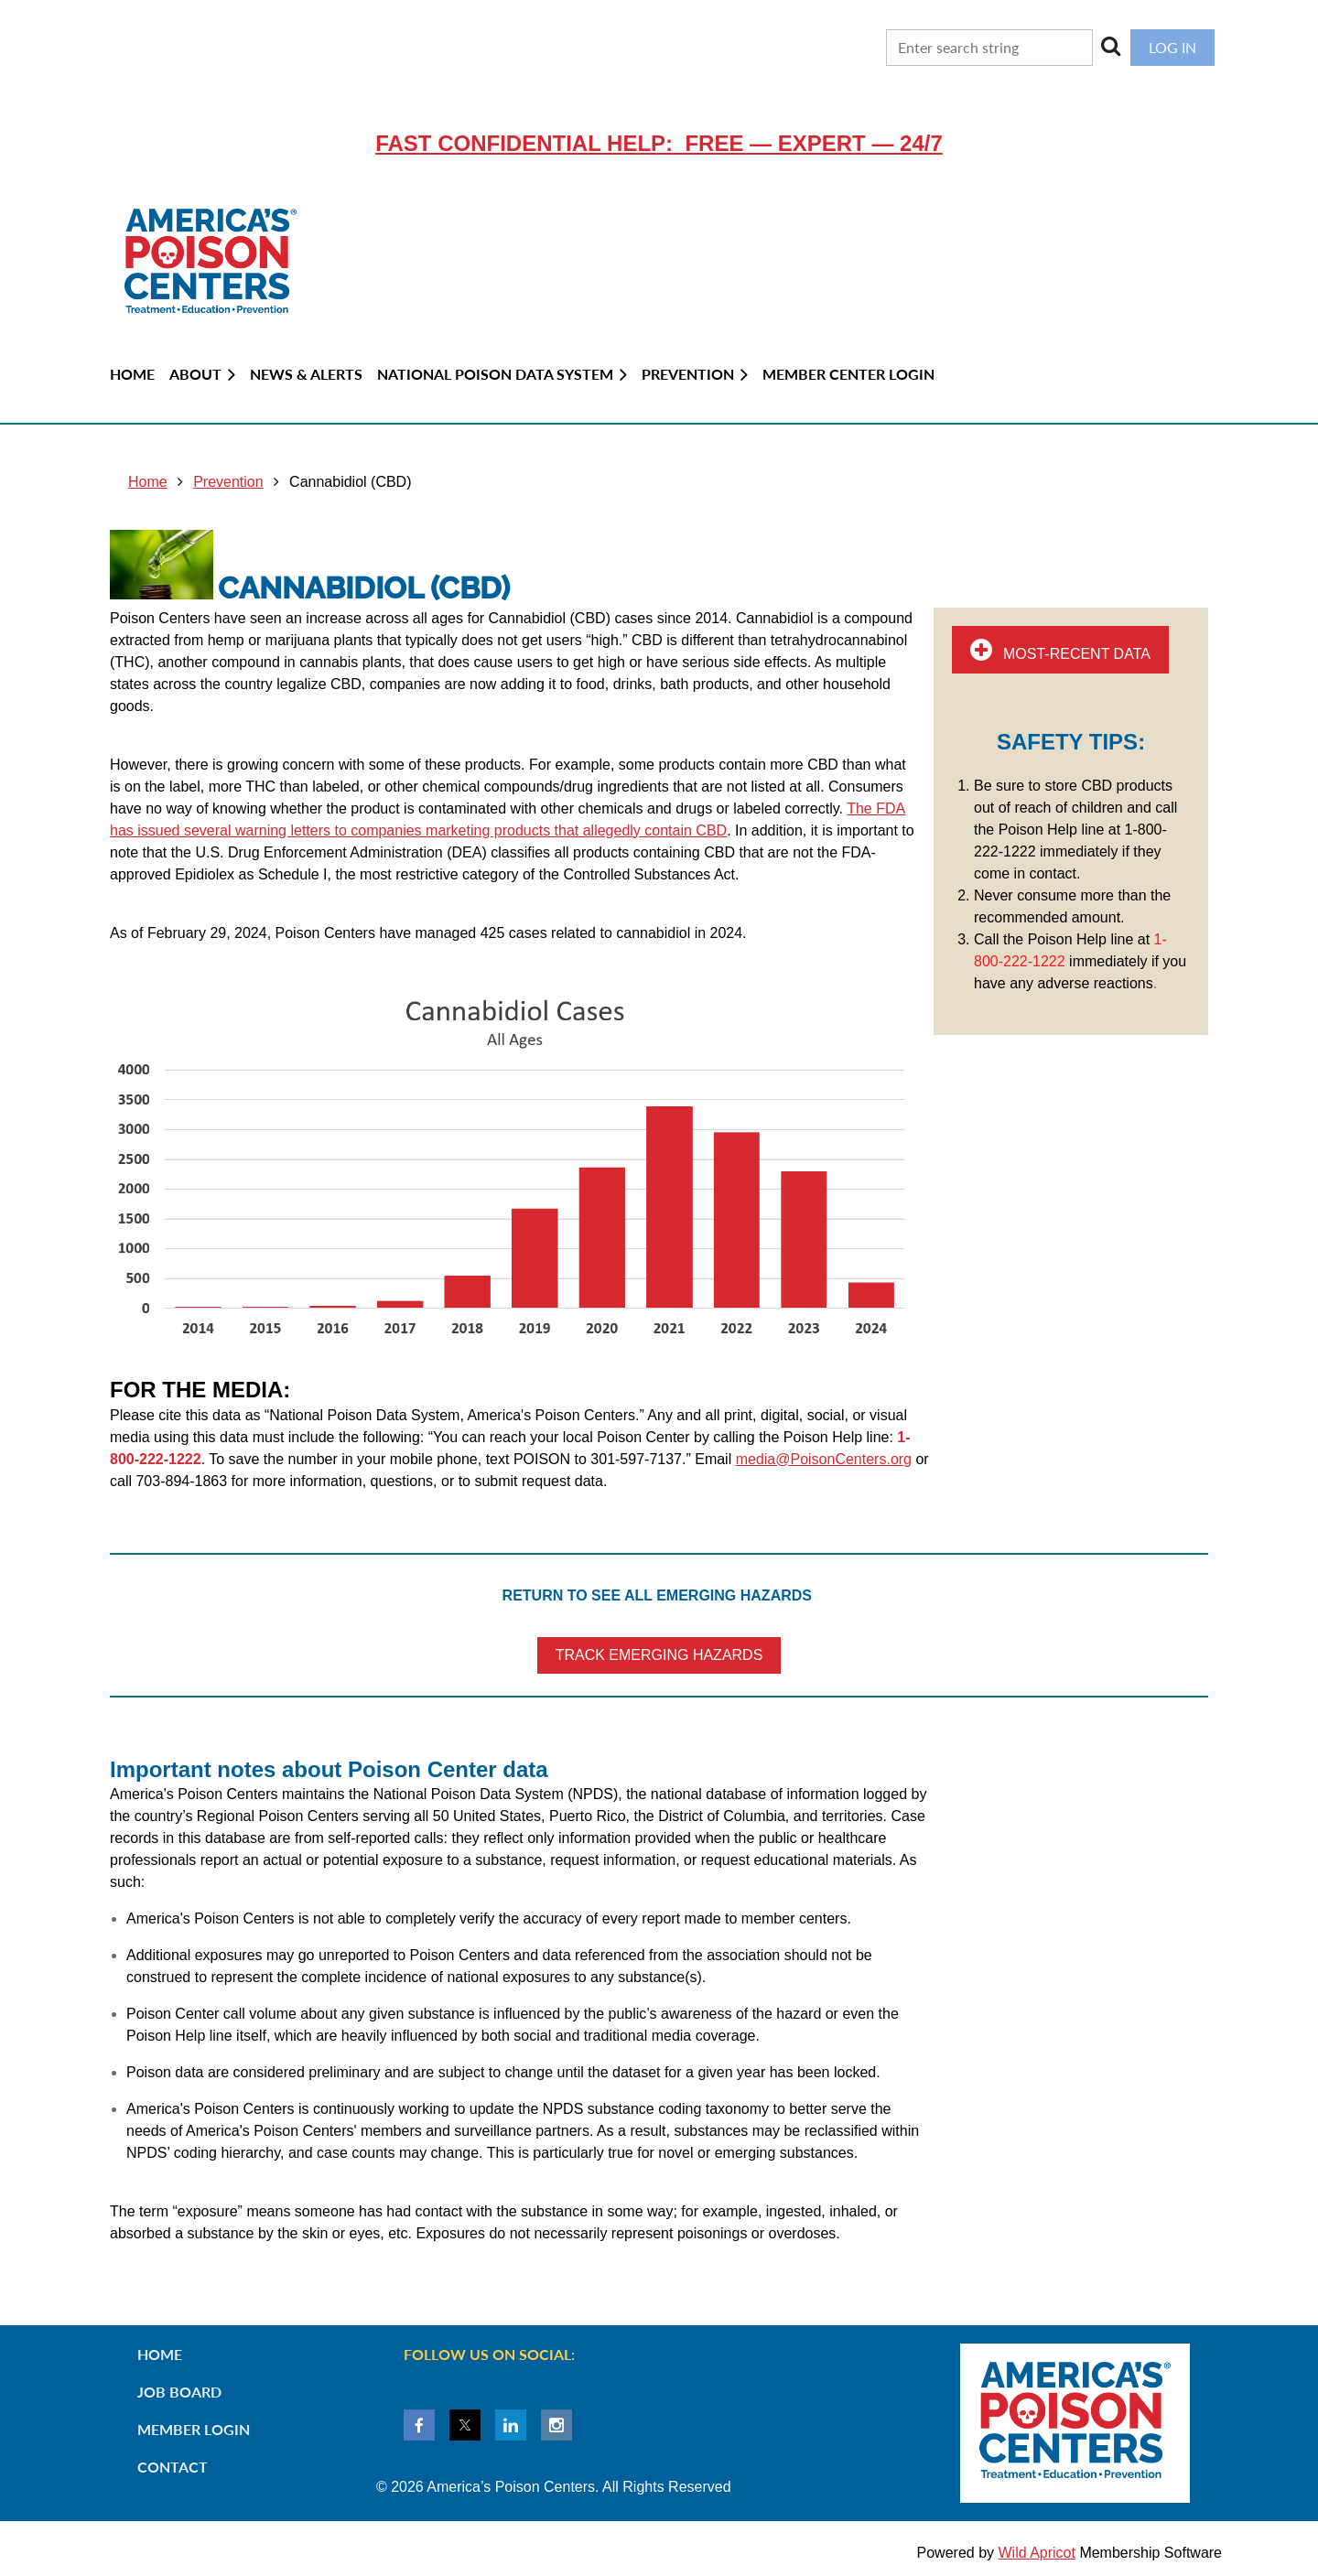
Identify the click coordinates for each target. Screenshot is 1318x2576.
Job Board (179, 2391)
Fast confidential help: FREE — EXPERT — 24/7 (659, 143)
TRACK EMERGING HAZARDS (659, 1655)
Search (1111, 45)
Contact (172, 2466)
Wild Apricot (1036, 2552)
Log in (1172, 47)
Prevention (228, 482)
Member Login (193, 2429)
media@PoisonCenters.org (824, 1459)
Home (147, 482)
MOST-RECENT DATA (1060, 650)
